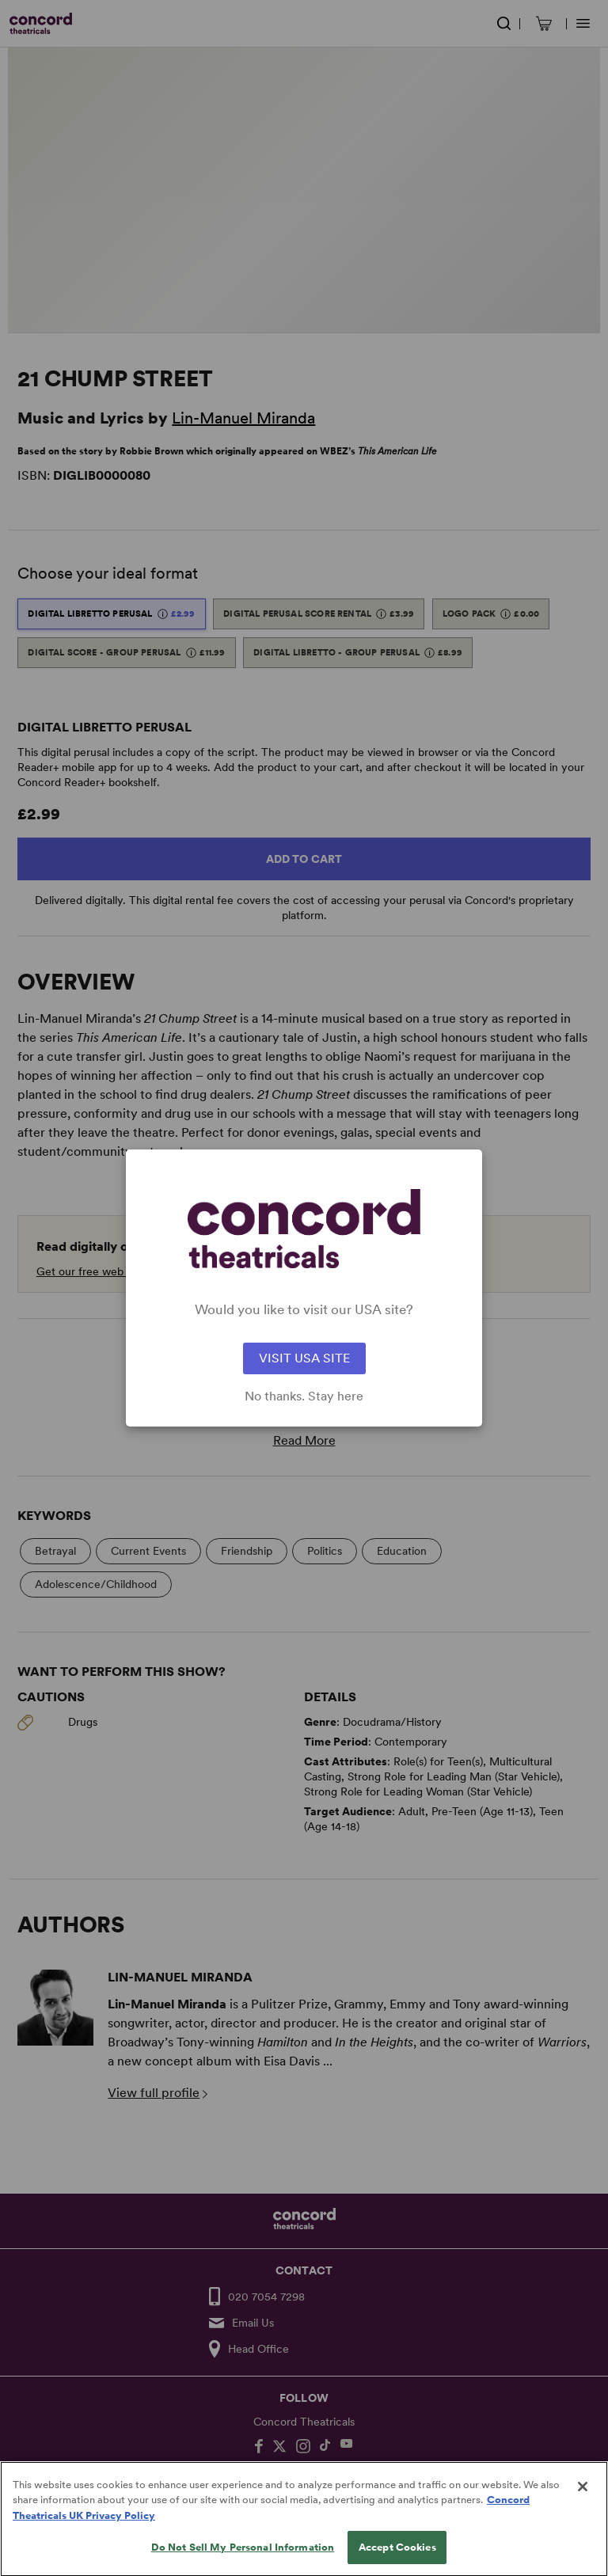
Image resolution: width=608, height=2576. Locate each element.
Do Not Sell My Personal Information (243, 2559)
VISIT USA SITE (304, 1358)
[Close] (582, 2497)
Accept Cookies (397, 2559)
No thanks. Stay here (304, 1396)
